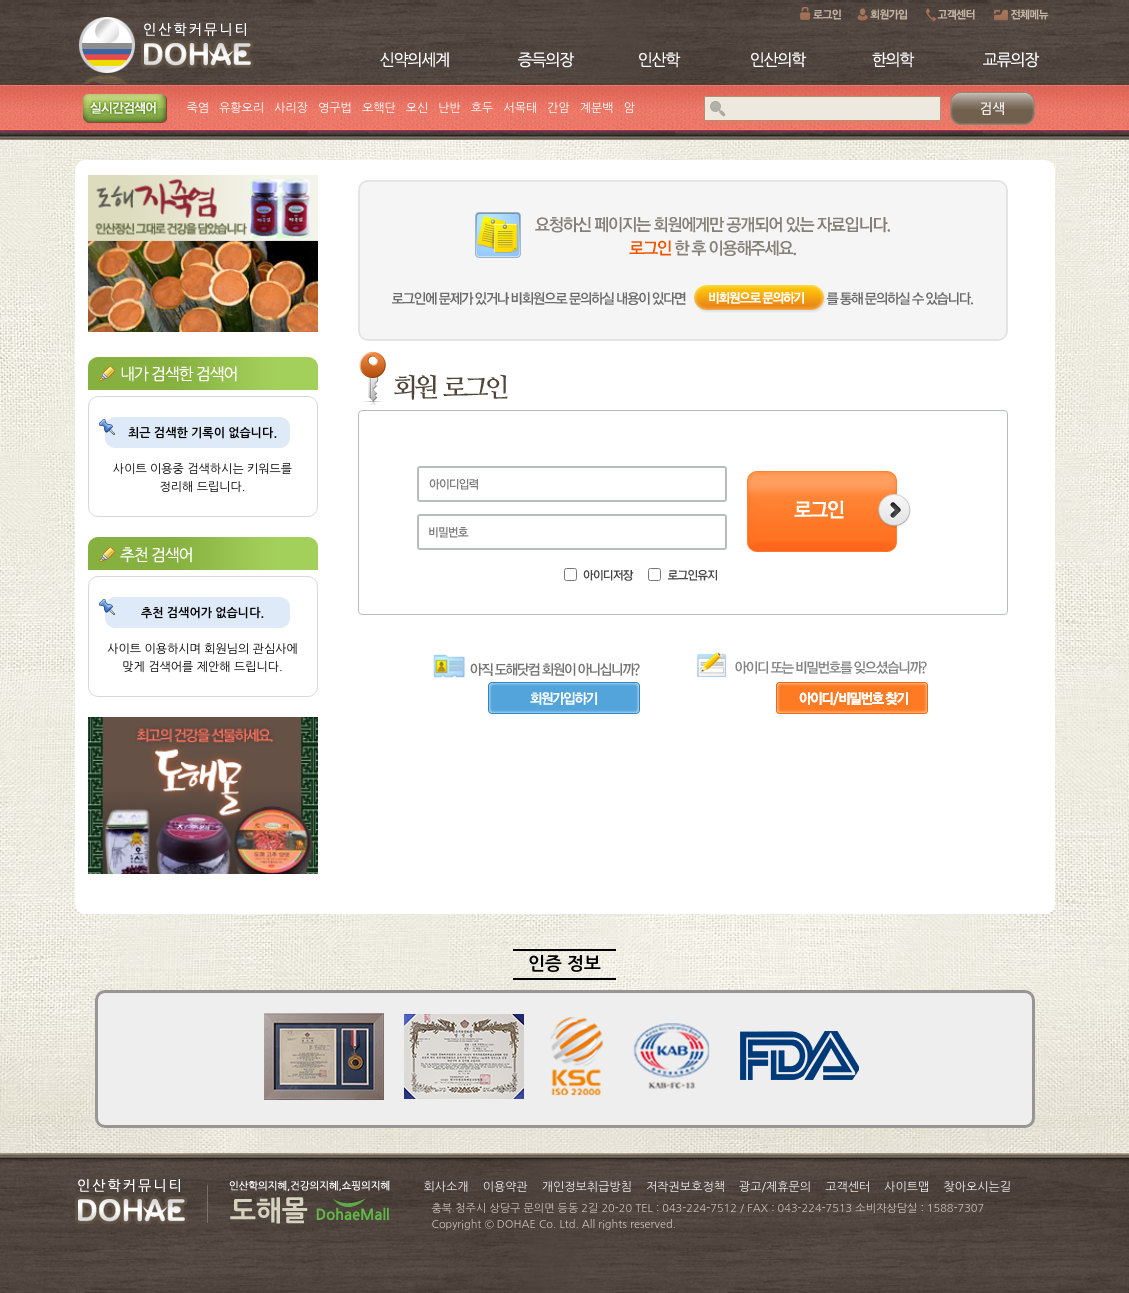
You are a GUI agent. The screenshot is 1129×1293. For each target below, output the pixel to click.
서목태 (520, 108)
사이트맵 (906, 1187)
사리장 (291, 108)
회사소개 (446, 1187)
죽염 (198, 108)
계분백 (597, 108)
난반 (449, 108)
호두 (482, 108)
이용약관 (505, 1187)
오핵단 (379, 108)
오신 (417, 108)
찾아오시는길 (977, 1187)
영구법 (335, 108)
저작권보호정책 (685, 1187)
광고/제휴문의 (775, 1187)
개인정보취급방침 (587, 1187)
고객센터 (847, 1187)
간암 (558, 108)
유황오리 (241, 108)
